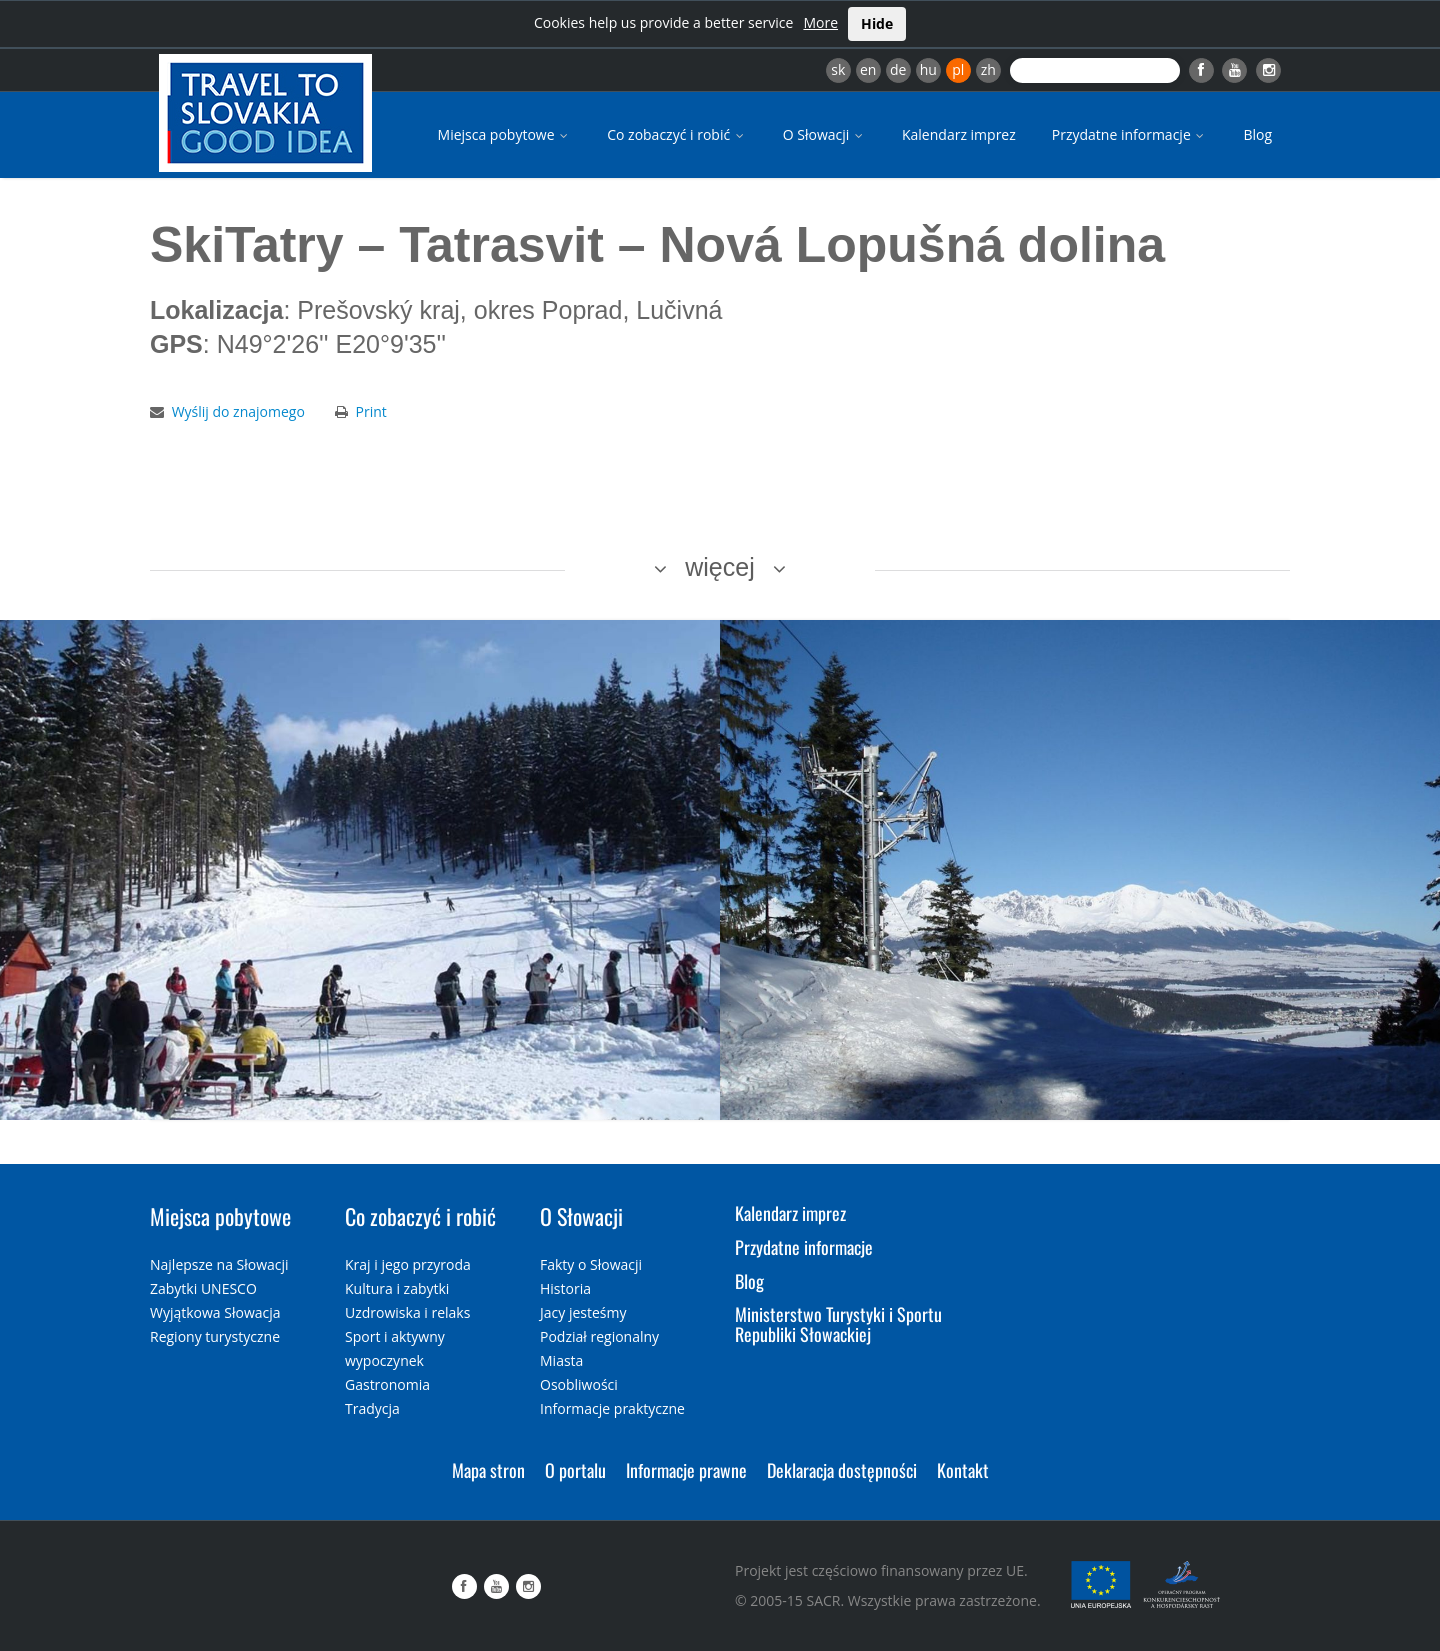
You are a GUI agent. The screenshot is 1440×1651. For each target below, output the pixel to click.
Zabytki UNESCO (203, 1288)
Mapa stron (488, 1470)
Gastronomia (387, 1384)
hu (928, 69)
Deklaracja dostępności (842, 1470)
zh (988, 69)
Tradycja (372, 1408)
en (868, 69)
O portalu (575, 1470)
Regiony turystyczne (215, 1336)
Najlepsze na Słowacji (219, 1264)
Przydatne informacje (1130, 134)
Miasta (561, 1360)
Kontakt (963, 1470)
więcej (719, 567)
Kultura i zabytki (397, 1288)
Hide (877, 23)
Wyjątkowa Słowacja (215, 1312)
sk (838, 69)
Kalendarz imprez (959, 134)
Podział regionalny (599, 1336)
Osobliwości (579, 1384)
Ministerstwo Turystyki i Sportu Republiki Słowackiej (838, 1324)
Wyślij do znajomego (238, 411)
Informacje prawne (686, 1470)
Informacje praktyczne (612, 1408)
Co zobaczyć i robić (677, 134)
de (898, 69)
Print (371, 411)
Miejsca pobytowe (505, 134)
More (820, 22)
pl (958, 69)
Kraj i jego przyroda (408, 1264)
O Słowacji (824, 134)
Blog (1257, 134)
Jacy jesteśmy (583, 1312)
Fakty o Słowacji (591, 1264)
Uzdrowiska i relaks (407, 1312)
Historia (565, 1288)
